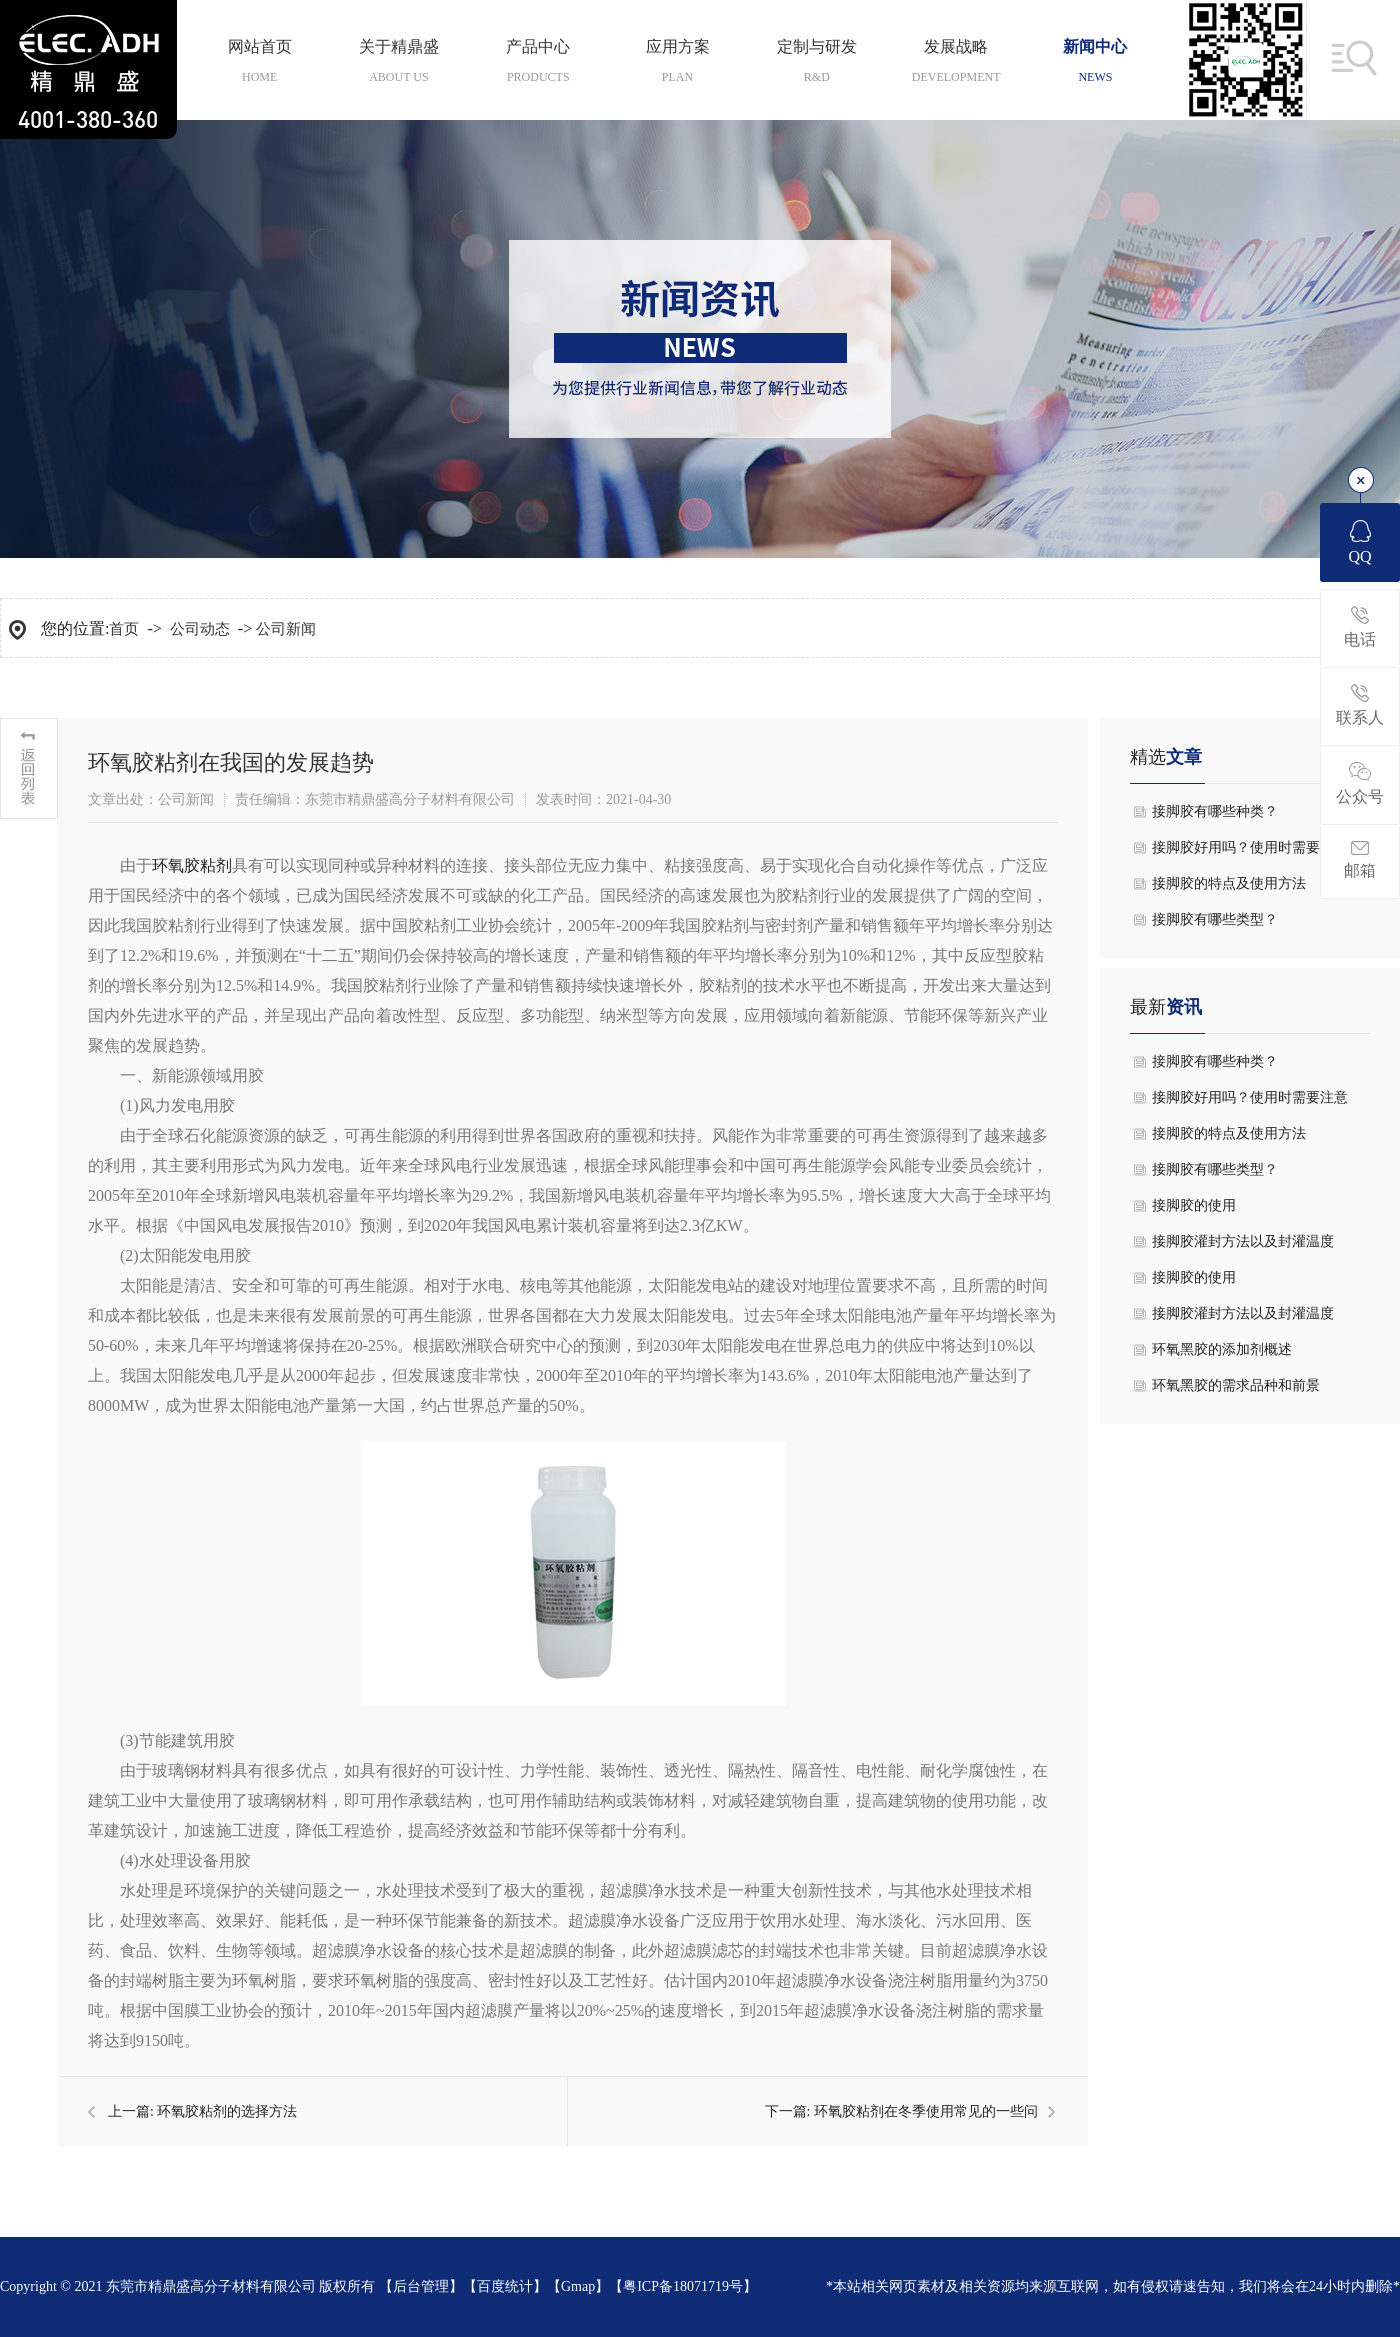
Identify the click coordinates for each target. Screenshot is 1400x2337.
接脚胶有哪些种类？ (1215, 811)
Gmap (578, 2286)
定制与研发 (816, 60)
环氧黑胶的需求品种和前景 (1236, 1385)
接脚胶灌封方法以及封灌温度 (1243, 1241)
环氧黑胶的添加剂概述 (1222, 1349)
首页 (124, 629)
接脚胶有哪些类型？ (1215, 919)
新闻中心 (1095, 60)
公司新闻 (286, 629)
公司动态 (200, 629)
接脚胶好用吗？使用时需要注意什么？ (1250, 853)
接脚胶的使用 (1194, 1205)
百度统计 (505, 2286)
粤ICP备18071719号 (683, 2286)
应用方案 (677, 60)
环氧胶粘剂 (192, 865)
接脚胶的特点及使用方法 (1229, 883)
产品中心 (538, 60)
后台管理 (421, 2286)
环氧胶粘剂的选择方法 (227, 2111)
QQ (1359, 542)
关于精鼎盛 (398, 60)
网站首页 (259, 60)
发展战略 (955, 60)
